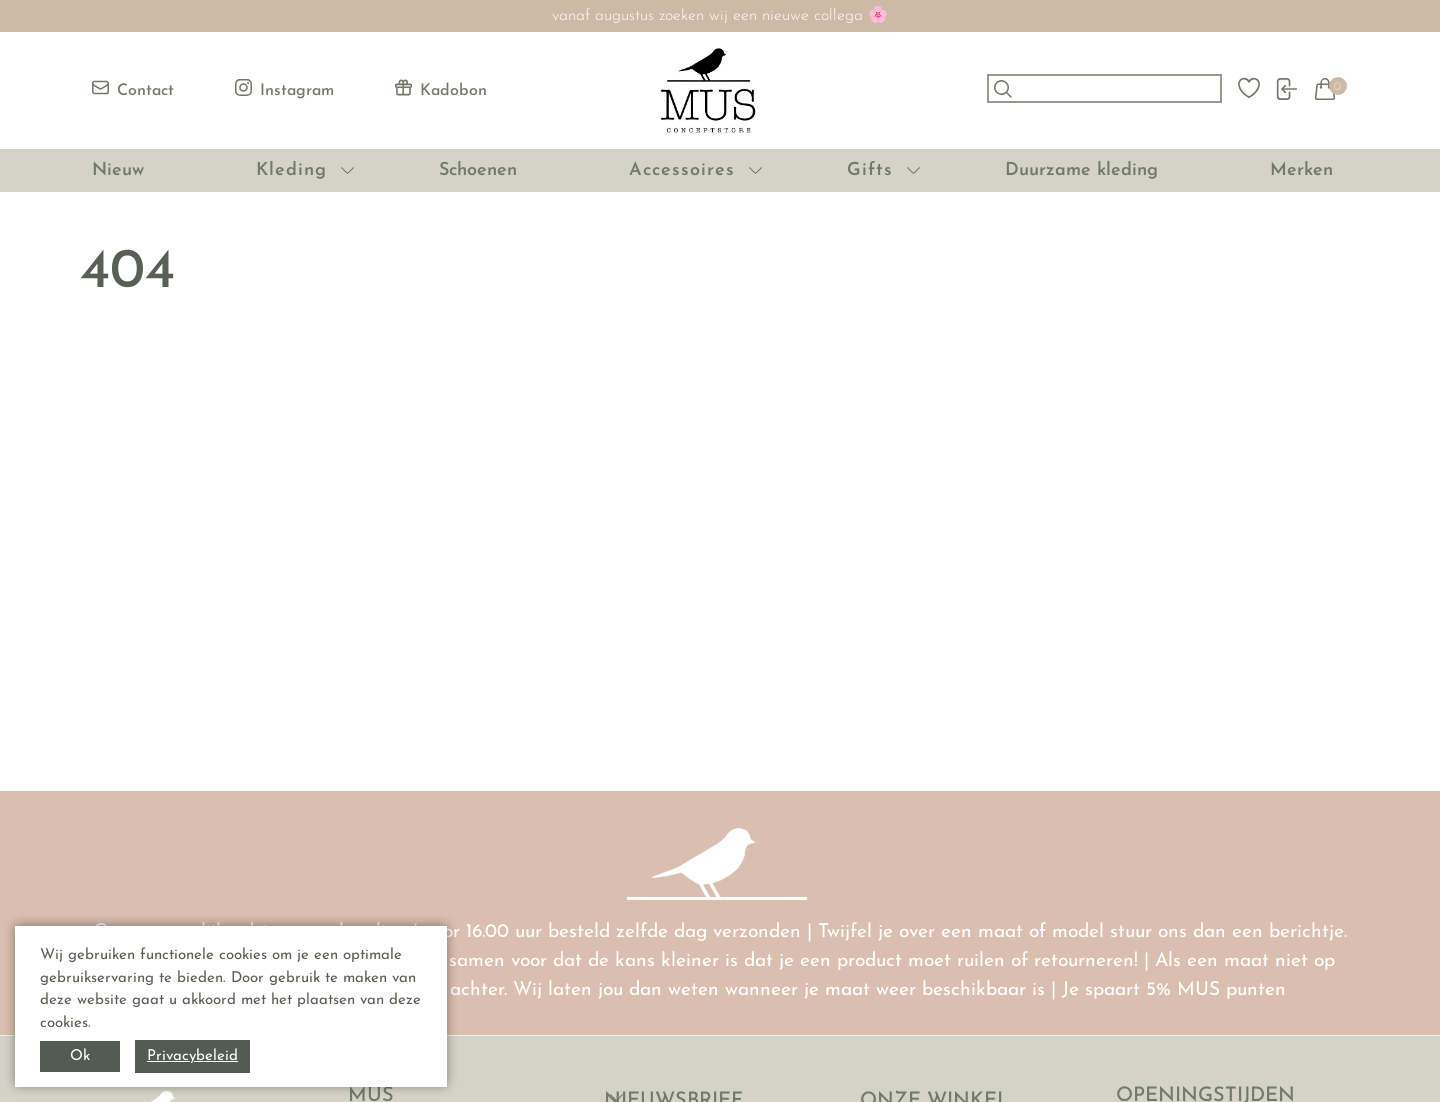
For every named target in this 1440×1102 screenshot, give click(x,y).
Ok (80, 1056)
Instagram (284, 89)
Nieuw (118, 170)
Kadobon (441, 89)
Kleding (291, 170)
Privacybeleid (192, 1056)
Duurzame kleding (1081, 170)
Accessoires (682, 170)
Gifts (870, 170)
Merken (1301, 170)
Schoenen (478, 170)
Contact (133, 89)
